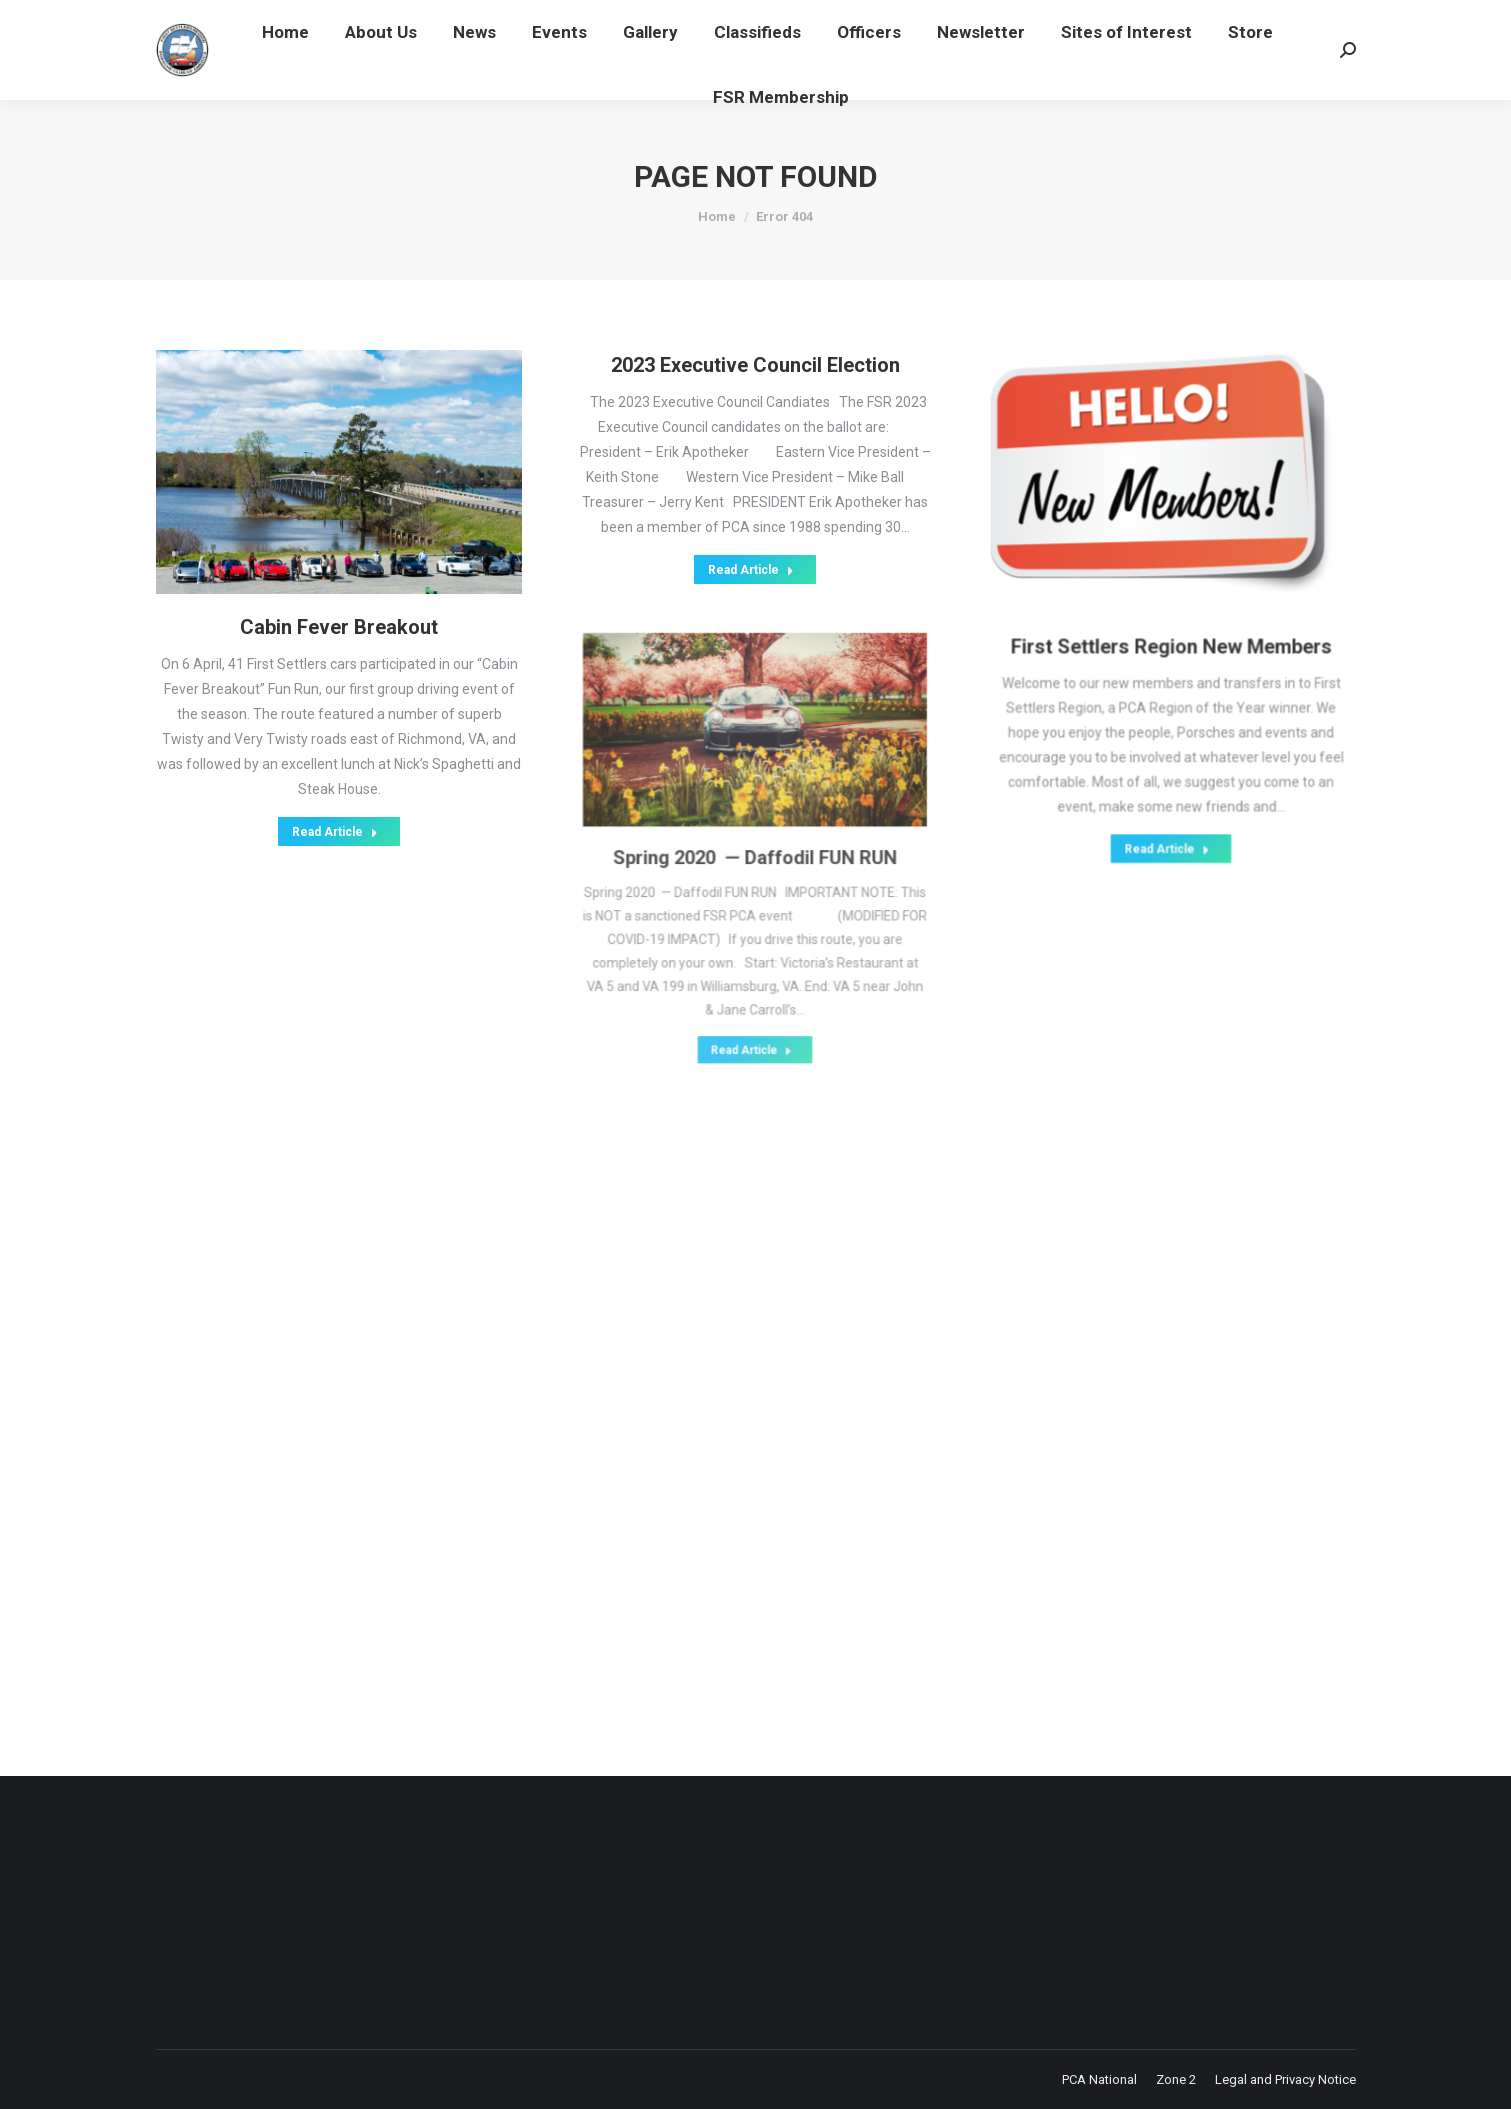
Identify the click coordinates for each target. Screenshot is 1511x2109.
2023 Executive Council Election (754, 394)
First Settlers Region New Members (1170, 633)
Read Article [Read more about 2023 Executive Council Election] (751, 539)
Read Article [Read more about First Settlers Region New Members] (1167, 759)
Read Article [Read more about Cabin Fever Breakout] (335, 789)
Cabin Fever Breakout (339, 622)
